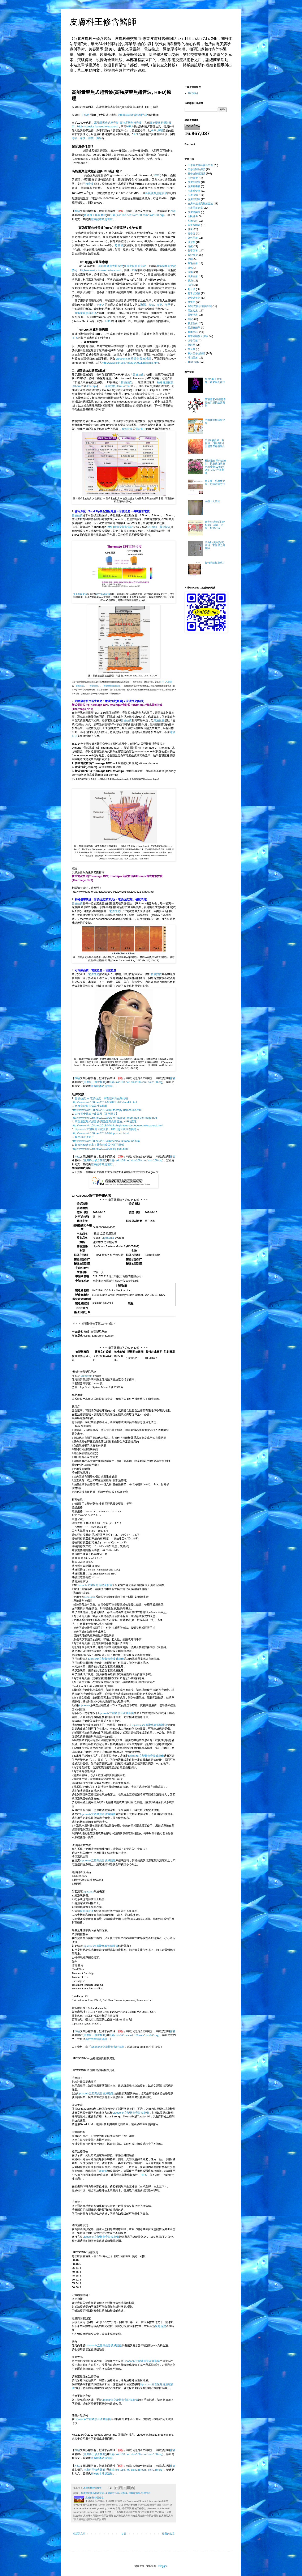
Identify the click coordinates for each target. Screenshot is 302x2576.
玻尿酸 (191, 242)
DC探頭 (152, 526)
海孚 (99, 138)
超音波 (89, 184)
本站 (77, 211)
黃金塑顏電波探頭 (112, 686)
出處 (113, 215)
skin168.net (123, 215)
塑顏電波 (80, 686)
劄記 (190, 319)
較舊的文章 (168, 2533)
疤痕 (190, 246)
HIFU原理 (157, 130)
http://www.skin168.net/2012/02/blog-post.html (100, 1148)
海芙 (91, 138)
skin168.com (140, 215)
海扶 (82, 138)
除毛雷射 (193, 263)
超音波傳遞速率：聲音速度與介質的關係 (99, 1144)
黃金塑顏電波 (80, 594)
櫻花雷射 (193, 357)
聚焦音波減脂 (116, 2046)
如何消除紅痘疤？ (215, 562)
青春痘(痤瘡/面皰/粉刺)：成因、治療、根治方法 (215, 524)
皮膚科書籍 (194, 186)
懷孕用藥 (193, 340)
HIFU (129, 126)
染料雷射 (193, 237)
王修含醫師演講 (196, 173)
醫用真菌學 (194, 327)
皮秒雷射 (193, 178)
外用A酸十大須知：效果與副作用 (215, 380)
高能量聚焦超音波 (85, 313)
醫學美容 (146, 2493)
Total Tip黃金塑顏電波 (119, 526)
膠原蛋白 (193, 323)
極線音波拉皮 (165, 382)
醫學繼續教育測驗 (198, 336)
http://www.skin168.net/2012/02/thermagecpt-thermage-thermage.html (115, 1117)
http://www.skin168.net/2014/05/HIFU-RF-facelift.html (104, 1102)
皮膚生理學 (194, 182)
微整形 (191, 302)
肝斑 (190, 229)
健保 (190, 267)
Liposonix (122, 358)
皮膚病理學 (194, 199)
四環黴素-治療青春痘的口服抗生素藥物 (215, 402)
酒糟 (190, 259)
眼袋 (190, 280)
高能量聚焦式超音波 (106, 122)
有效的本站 (97, 219)
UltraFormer (123, 386)
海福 (74, 138)
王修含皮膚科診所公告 (200, 165)
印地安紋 (193, 220)
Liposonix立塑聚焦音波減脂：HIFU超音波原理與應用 (107, 1129)
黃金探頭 (165, 526)
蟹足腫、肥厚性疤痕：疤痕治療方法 (215, 482)
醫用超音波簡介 (84, 1137)
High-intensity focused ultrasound (97, 126)
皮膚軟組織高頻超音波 (92, 2493)
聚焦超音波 (87, 1911)
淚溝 (190, 272)
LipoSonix (108, 1237)
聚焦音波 (160, 2326)
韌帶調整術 (194, 297)
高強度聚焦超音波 (131, 122)
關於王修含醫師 (196, 353)
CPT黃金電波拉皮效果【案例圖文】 (96, 1113)
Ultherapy (91, 386)
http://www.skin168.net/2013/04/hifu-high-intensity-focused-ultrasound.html (117, 1125)
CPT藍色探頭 (103, 594)
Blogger (162, 2566)
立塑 (105, 2046)
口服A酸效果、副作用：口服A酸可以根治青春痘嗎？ (215, 443)
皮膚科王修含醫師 (102, 21)
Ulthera (76, 386)
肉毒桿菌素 (194, 225)
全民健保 (193, 216)
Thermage (193, 361)
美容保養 (193, 250)
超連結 (108, 219)
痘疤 (190, 284)
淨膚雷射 (193, 276)
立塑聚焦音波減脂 (139, 358)
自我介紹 (193, 93)
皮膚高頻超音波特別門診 (132, 114)
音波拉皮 (138, 374)
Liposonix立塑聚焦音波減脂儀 (94, 1585)
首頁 (123, 2533)
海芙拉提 (110, 386)
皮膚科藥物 (194, 190)
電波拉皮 (140, 428)
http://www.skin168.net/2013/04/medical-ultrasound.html (106, 1141)
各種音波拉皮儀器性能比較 (91, 1106)
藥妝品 (191, 344)
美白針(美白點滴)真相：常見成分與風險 (215, 545)
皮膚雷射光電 (112, 2493)
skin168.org (156, 215)
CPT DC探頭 (166, 682)
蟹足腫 (191, 349)
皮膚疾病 (193, 195)
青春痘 (191, 233)
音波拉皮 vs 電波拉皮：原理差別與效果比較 (101, 1098)
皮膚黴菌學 (194, 212)
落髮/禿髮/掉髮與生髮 (200, 306)
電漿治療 (193, 314)
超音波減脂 (134, 2493)
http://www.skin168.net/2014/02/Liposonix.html (130, 362)
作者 (173, 211)
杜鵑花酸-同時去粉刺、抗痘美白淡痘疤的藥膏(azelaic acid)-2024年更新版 (215, 466)
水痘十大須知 (212, 501)
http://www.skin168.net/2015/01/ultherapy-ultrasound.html (107, 1109)
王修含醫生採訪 (196, 169)
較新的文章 (79, 2533)
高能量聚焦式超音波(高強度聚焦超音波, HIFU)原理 (106, 1121)
